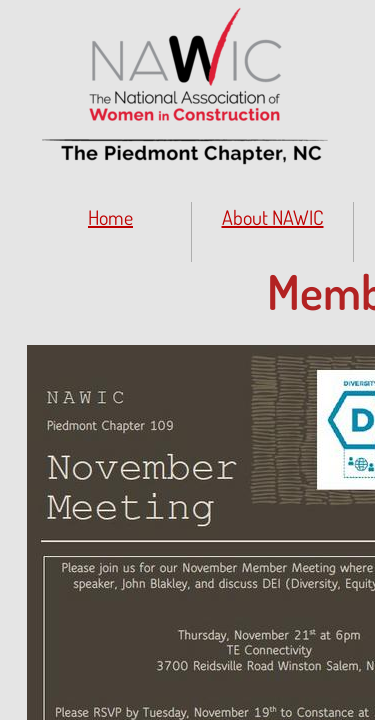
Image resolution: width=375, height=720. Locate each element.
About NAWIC (273, 217)
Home (110, 217)
